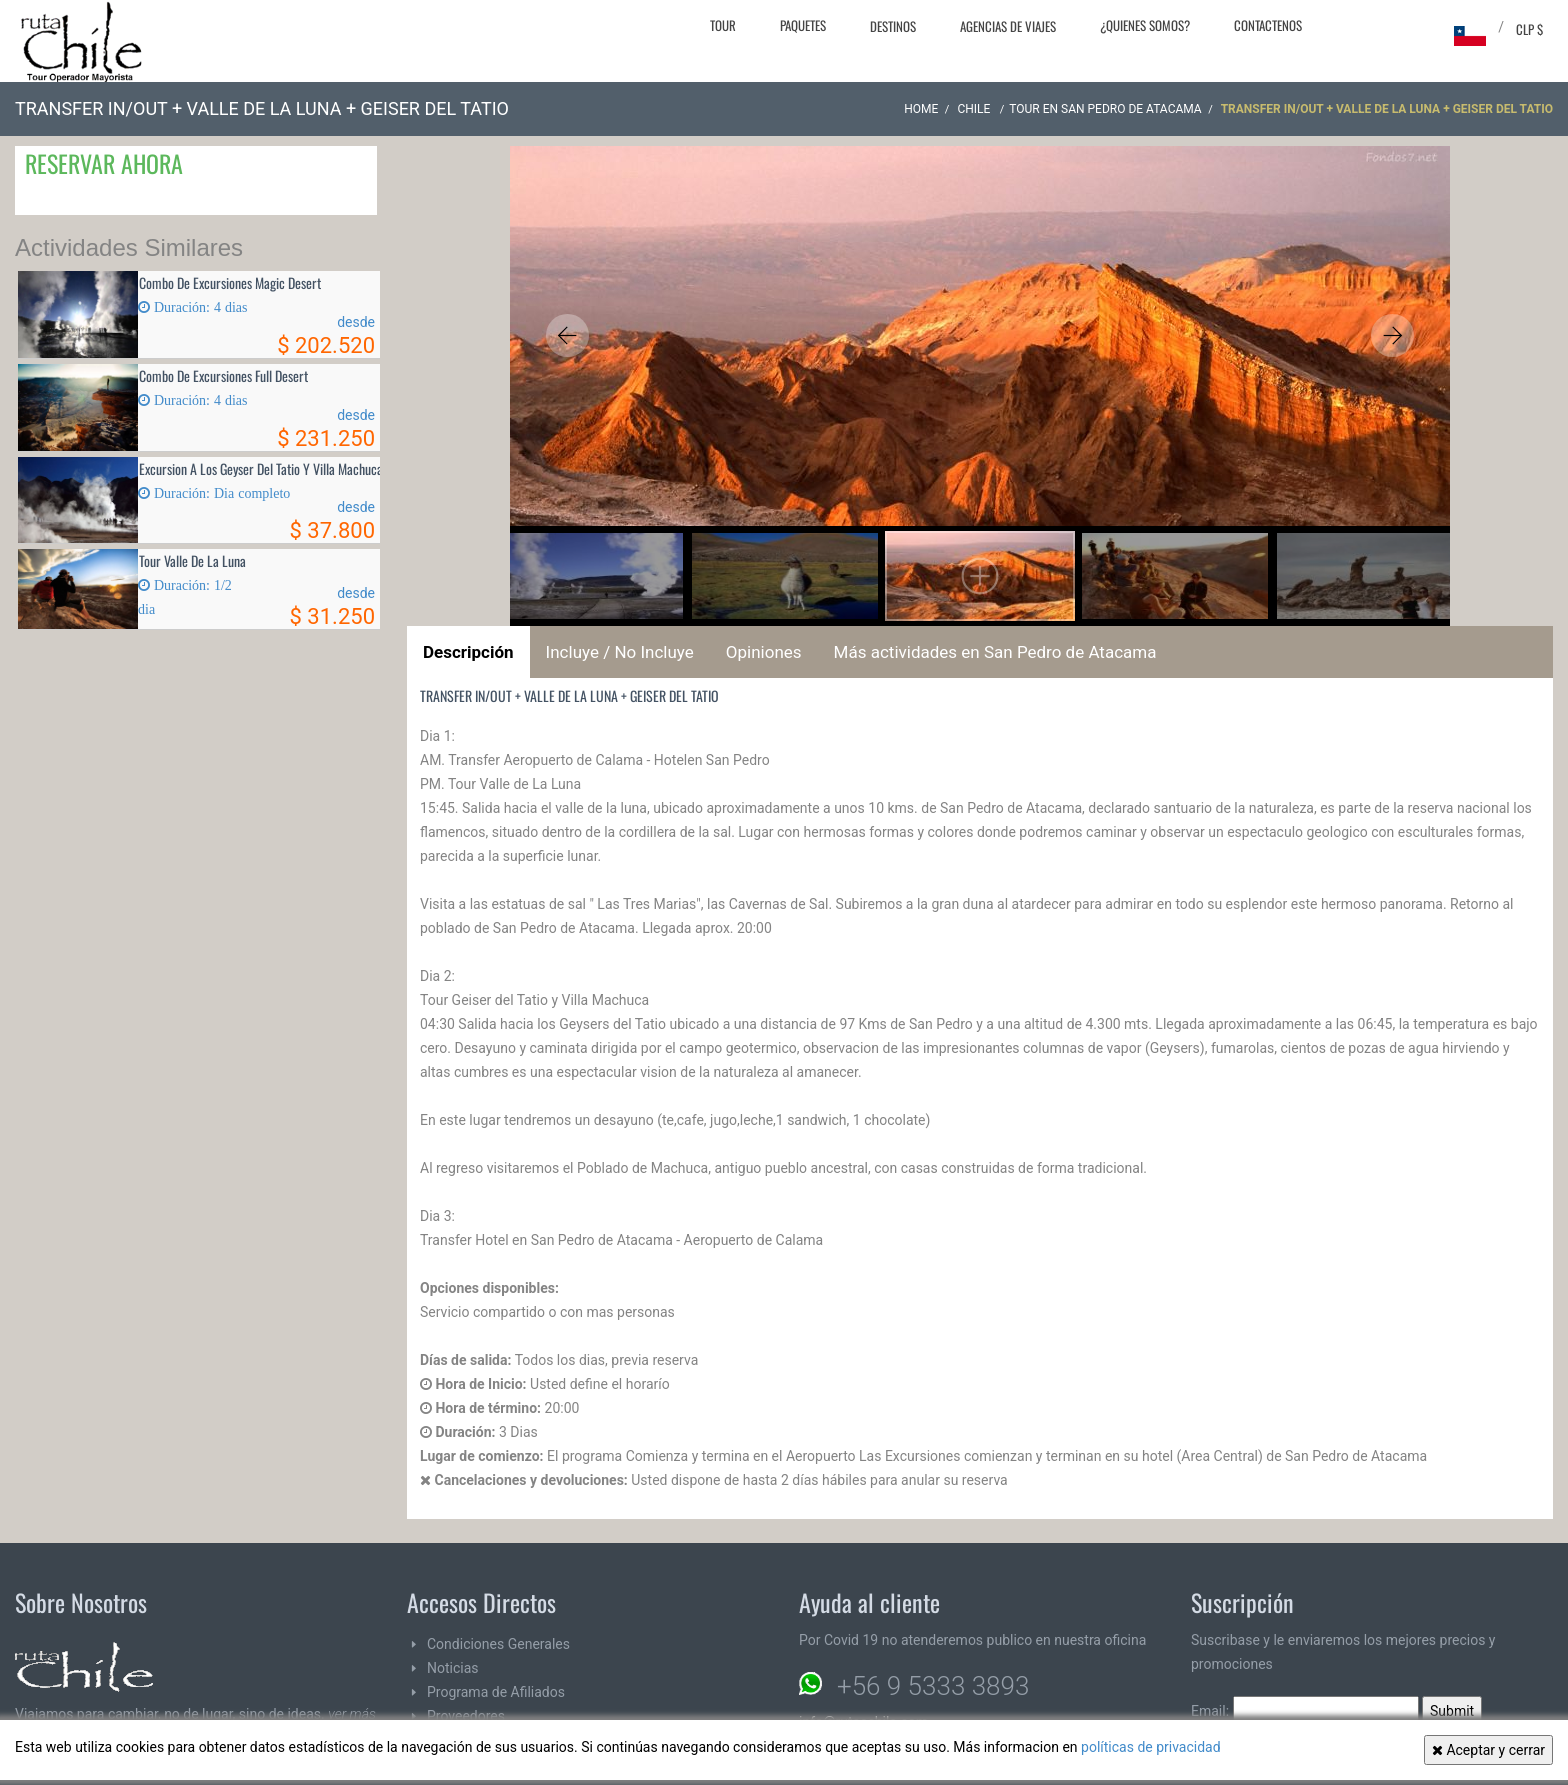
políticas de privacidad (1151, 1747)
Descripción (468, 652)
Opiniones (764, 652)
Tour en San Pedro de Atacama (1105, 109)
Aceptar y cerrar (1488, 1750)
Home (921, 109)
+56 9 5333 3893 (933, 1686)
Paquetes (803, 25)
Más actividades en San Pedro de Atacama (995, 652)
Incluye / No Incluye (620, 652)
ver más (352, 1714)
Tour (723, 25)
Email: (1305, 1711)
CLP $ (1529, 29)
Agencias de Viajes (1008, 26)
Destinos (893, 26)
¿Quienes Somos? (1145, 25)
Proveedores (466, 1716)
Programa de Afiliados (496, 1692)
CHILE (975, 109)
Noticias (453, 1668)
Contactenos (1268, 25)
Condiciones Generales (498, 1644)
